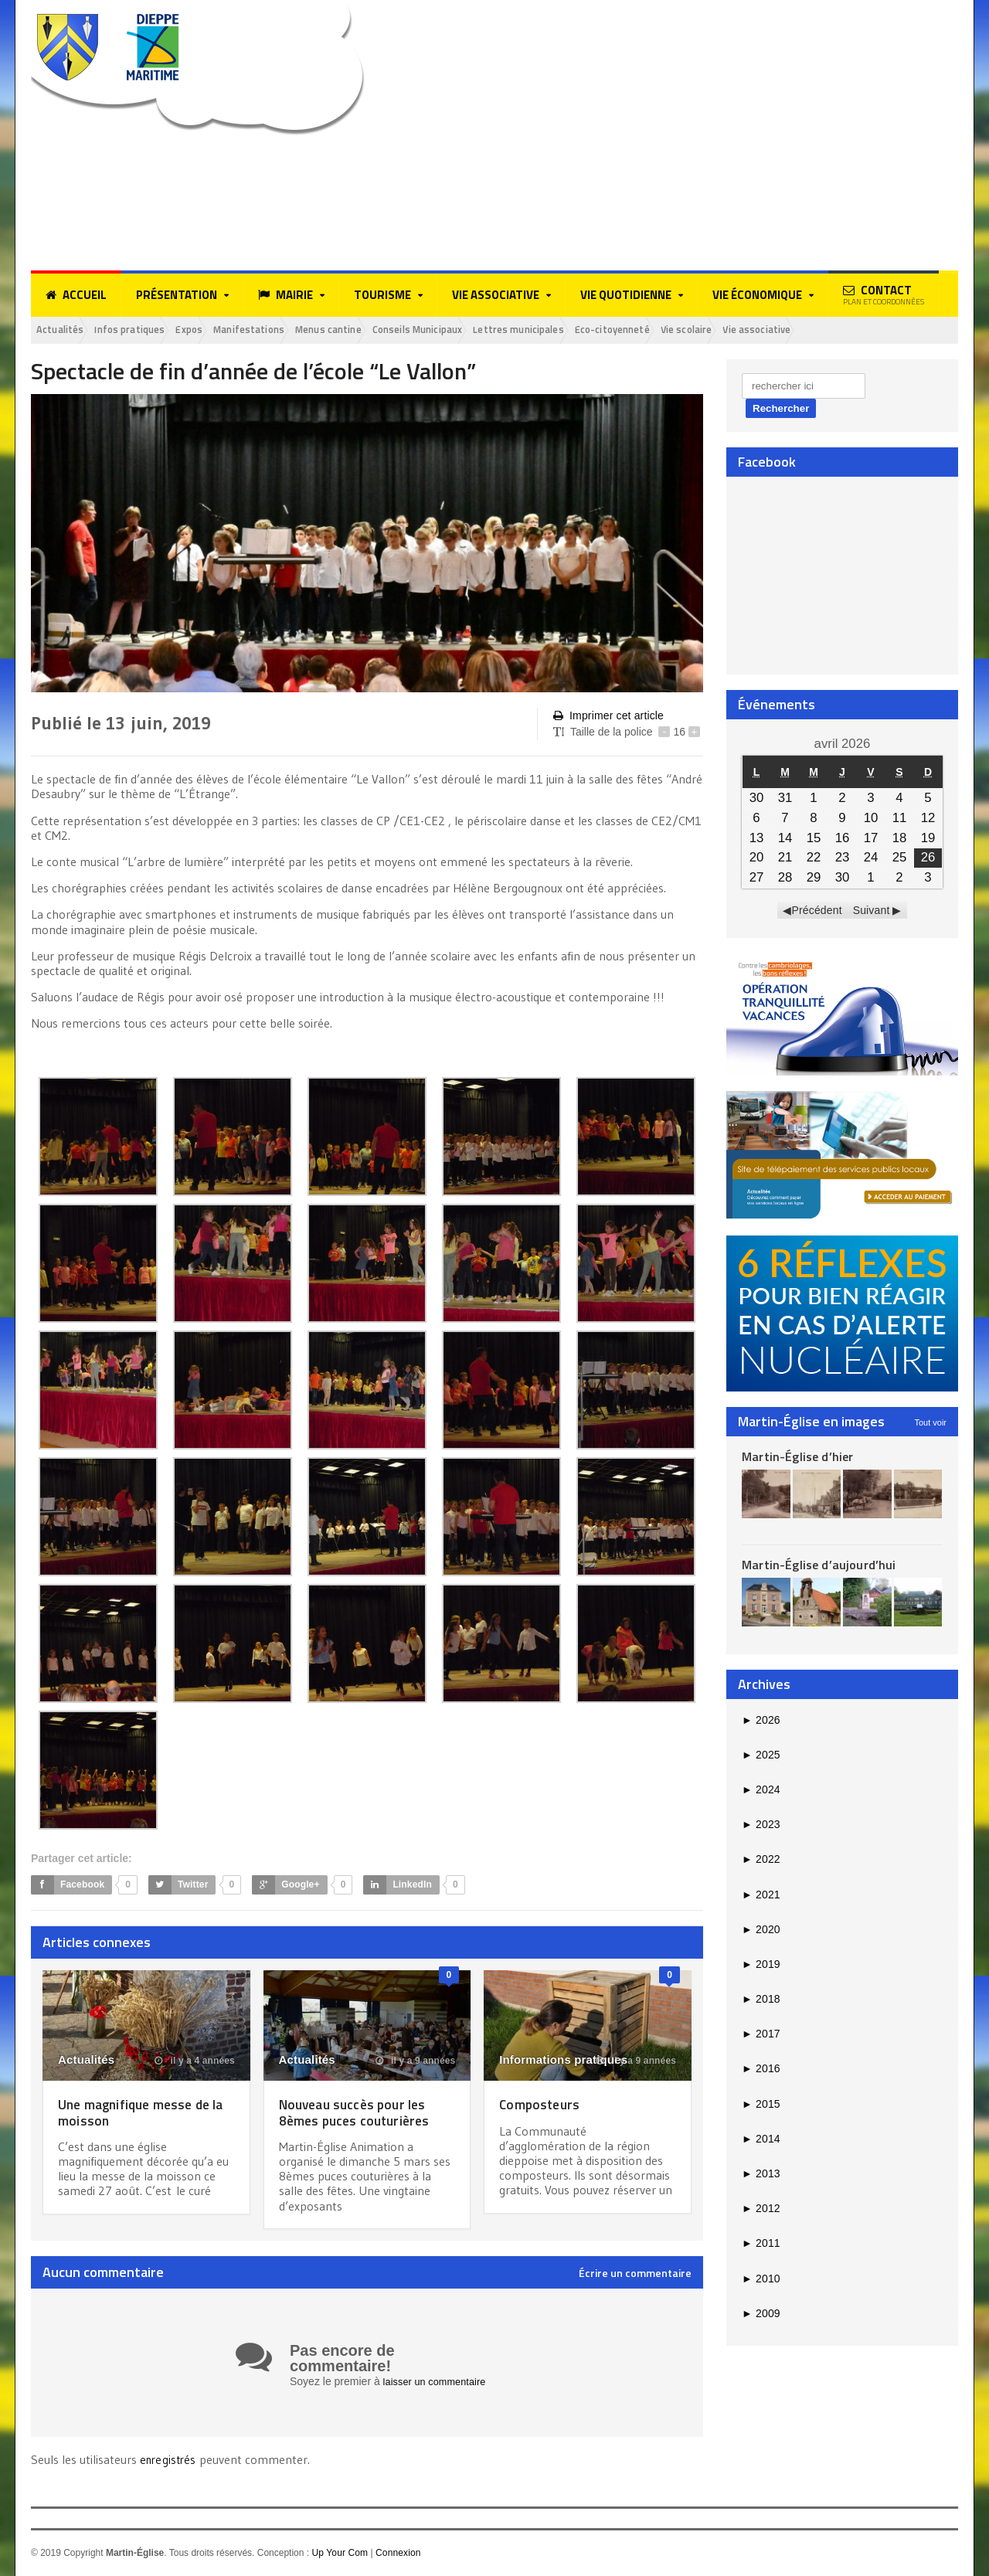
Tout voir (930, 1424)
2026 (761, 1721)
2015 (761, 2106)
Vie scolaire (799, 331)
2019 (761, 1966)
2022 (761, 1861)
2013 (761, 2176)
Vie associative (882, 331)
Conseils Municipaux (486, 331)
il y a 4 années (195, 2063)
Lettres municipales (603, 331)
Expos (218, 331)
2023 (761, 1826)
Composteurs (543, 2106)
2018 (761, 2001)
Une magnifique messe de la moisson (142, 2113)
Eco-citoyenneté (712, 331)
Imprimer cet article (607, 718)
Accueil (76, 295)
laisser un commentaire (439, 2383)
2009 (761, 2315)
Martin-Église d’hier (796, 1458)
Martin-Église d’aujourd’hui (817, 1567)
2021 (761, 1896)
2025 (761, 1757)
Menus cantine (381, 331)
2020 (761, 1931)
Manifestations (289, 331)
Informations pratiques (562, 2062)
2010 (761, 2280)
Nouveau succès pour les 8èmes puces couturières (361, 2113)
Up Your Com (338, 2553)
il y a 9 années (416, 2063)
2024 (761, 1792)
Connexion (397, 2553)
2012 (761, 2210)
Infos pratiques (147, 331)
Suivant (871, 912)
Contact (883, 294)
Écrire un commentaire (635, 2274)
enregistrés (171, 2461)
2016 (761, 2071)
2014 (761, 2141)
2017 (761, 2036)
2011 (761, 2245)
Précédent (817, 912)
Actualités (65, 331)
